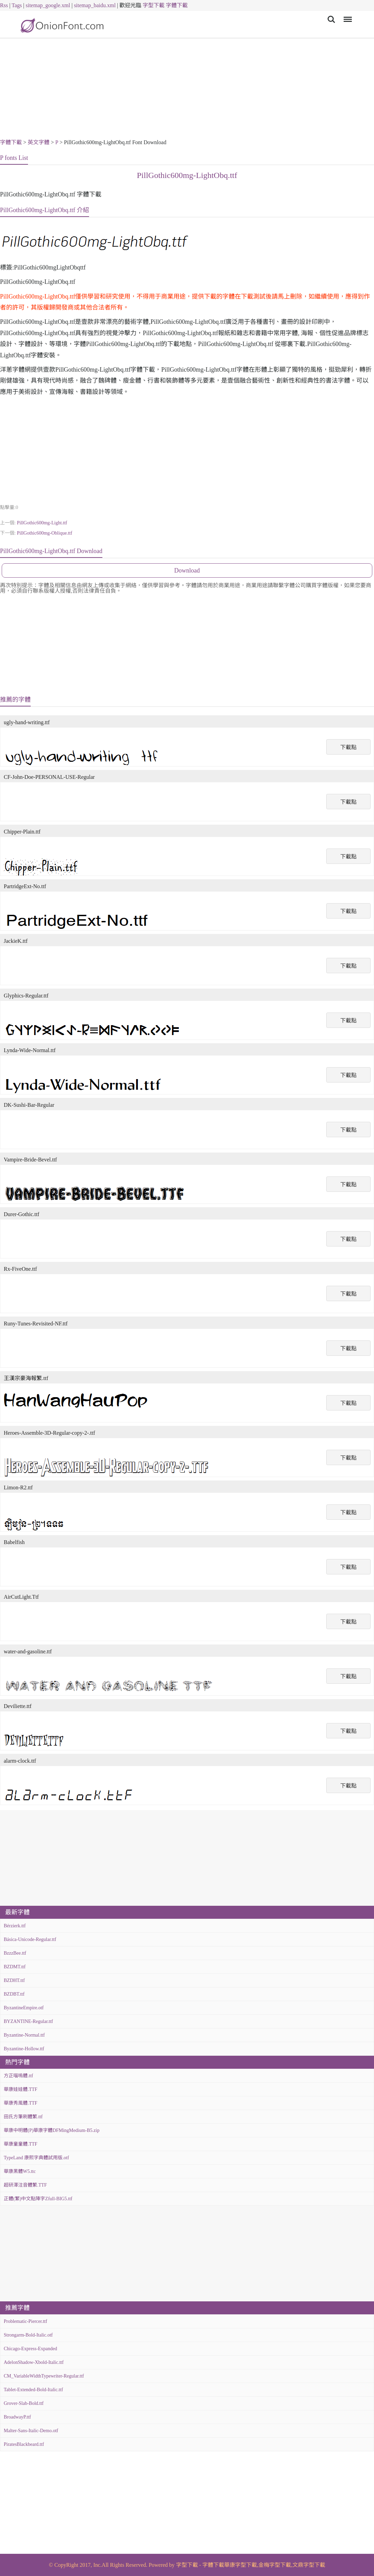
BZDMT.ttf (15, 1966)
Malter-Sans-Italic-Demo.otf (31, 2430)
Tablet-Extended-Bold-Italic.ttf (33, 2389)
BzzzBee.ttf (15, 1953)
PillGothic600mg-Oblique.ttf (44, 533)
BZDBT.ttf (14, 1994)
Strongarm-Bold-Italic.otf (28, 2335)
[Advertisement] (187, 89)
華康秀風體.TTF (20, 2103)
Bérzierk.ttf (15, 1925)
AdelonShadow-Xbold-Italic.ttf (33, 2362)
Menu (346, 16)
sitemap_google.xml (48, 5)
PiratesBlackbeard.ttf (24, 2444)
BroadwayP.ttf (17, 2417)
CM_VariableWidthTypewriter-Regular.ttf (44, 2376)
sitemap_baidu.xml (95, 5)
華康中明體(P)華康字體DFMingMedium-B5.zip (51, 2130)
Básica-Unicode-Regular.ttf (30, 1939)
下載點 (348, 747)
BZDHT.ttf (14, 1980)
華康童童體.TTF (20, 2144)
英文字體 (38, 142)
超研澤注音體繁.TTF (25, 2185)
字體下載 (177, 5)
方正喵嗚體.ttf (18, 2075)
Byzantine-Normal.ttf (24, 2035)
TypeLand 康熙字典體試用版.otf (36, 2157)
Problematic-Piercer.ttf (25, 2321)
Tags (17, 5)
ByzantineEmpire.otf (24, 2007)
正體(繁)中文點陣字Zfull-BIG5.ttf (38, 2198)
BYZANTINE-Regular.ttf (28, 2021)
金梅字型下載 (274, 2565)
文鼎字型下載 (308, 2565)
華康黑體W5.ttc (20, 2171)
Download (187, 570)
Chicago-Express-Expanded (30, 2348)
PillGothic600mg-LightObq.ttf (187, 175)
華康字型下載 (240, 2565)
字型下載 (153, 5)
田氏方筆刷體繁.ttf (23, 2116)
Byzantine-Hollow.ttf (24, 2048)
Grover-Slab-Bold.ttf (24, 2403)
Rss (4, 5)
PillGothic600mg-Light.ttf (42, 522)
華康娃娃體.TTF (20, 2089)
